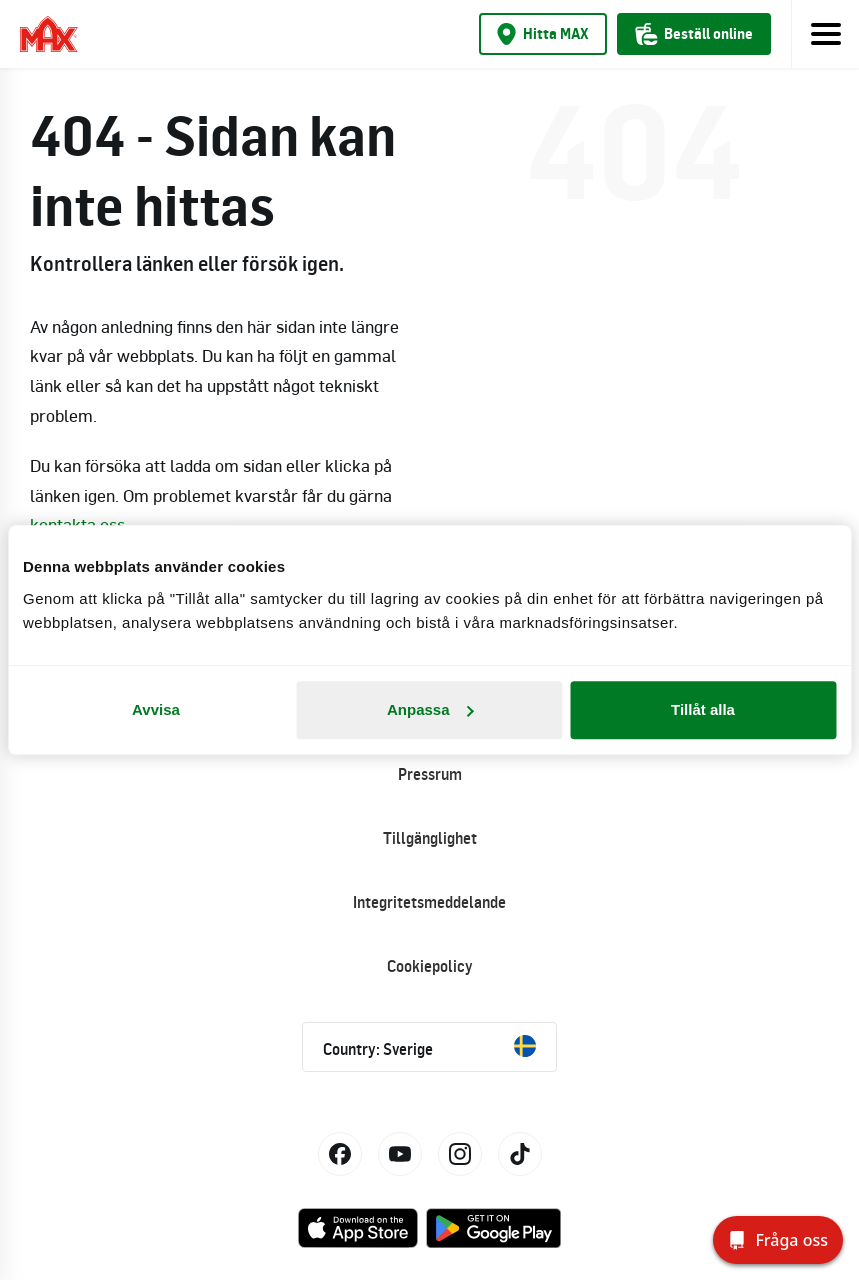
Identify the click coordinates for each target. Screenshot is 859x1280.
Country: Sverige (429, 1047)
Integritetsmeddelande (429, 902)
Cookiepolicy (430, 966)
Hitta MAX (543, 34)
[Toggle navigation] (825, 34)
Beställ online (694, 34)
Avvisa (156, 709)
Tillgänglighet (430, 838)
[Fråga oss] (778, 1240)
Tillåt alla (703, 709)
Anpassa (430, 709)
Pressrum (430, 774)
